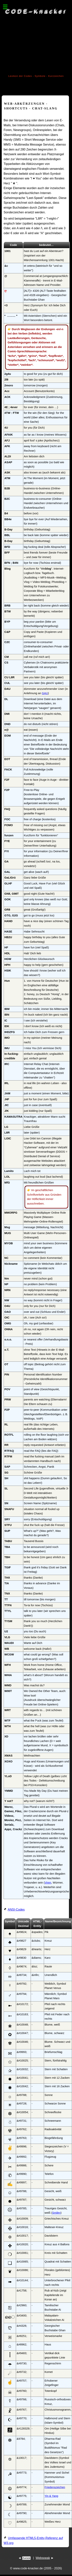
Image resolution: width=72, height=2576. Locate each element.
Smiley (56, 2212)
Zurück (26, 2558)
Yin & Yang (51, 2495)
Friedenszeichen (55, 2487)
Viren (48, 1882)
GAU (45, 693)
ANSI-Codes (16, 1909)
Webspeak (43, 2558)
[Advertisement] (35, 42)
